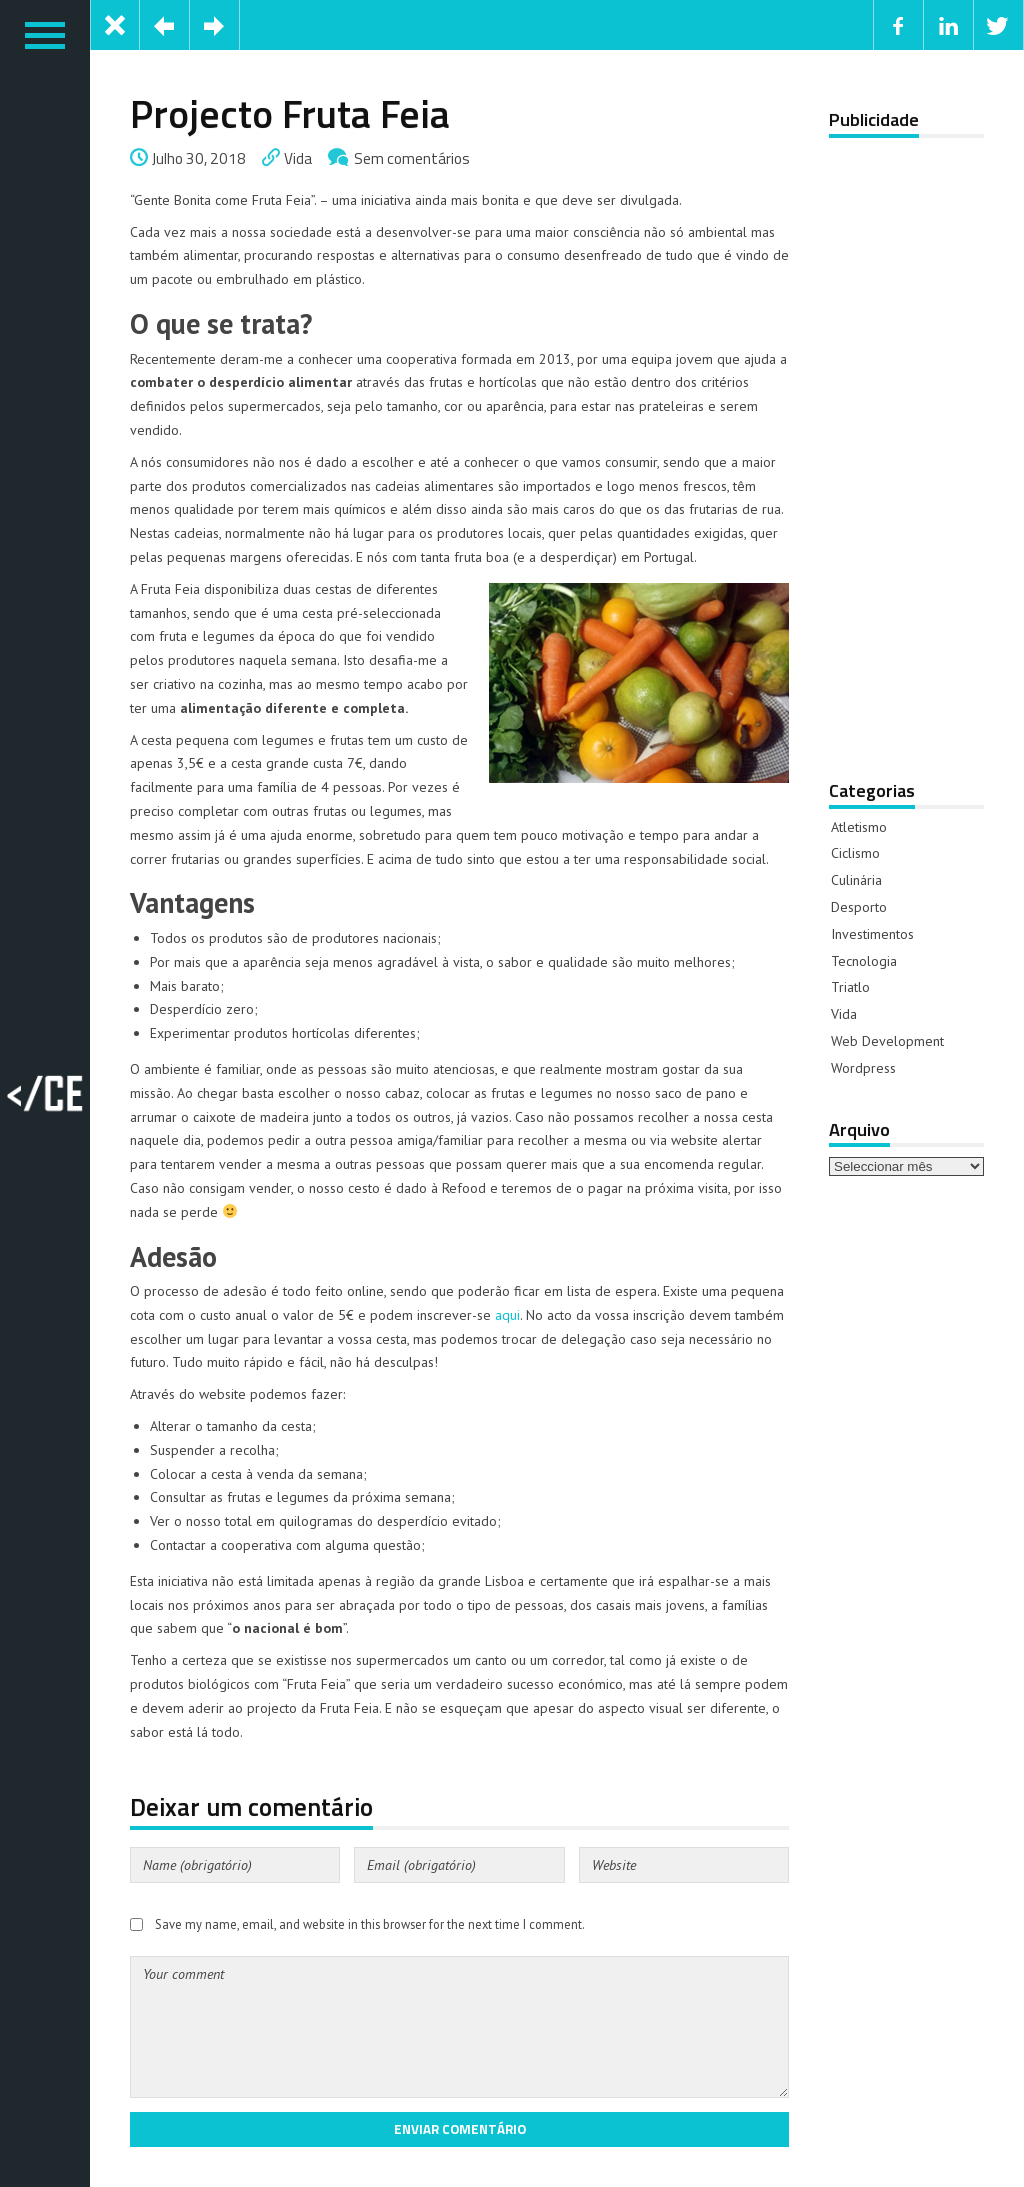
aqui (507, 1315)
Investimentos (872, 934)
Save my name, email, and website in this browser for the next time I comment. (370, 1924)
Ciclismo (855, 853)
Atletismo (859, 827)
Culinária (856, 880)
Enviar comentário (460, 2129)
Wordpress (863, 1068)
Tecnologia (864, 961)
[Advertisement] (906, 445)
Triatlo (850, 987)
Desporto (859, 907)
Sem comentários (412, 158)
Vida (298, 158)
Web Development (887, 1041)
